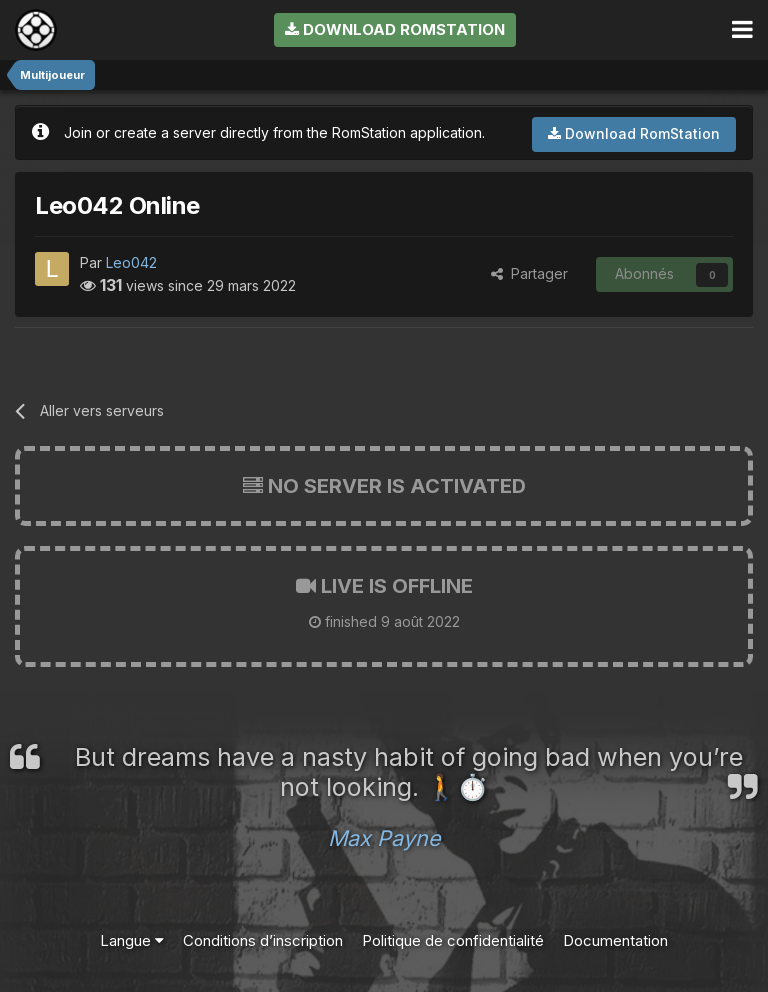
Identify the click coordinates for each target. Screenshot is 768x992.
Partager (529, 273)
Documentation (615, 940)
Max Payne (384, 838)
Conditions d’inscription (263, 940)
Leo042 (131, 262)
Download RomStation (395, 29)
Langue (132, 940)
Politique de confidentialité (453, 940)
